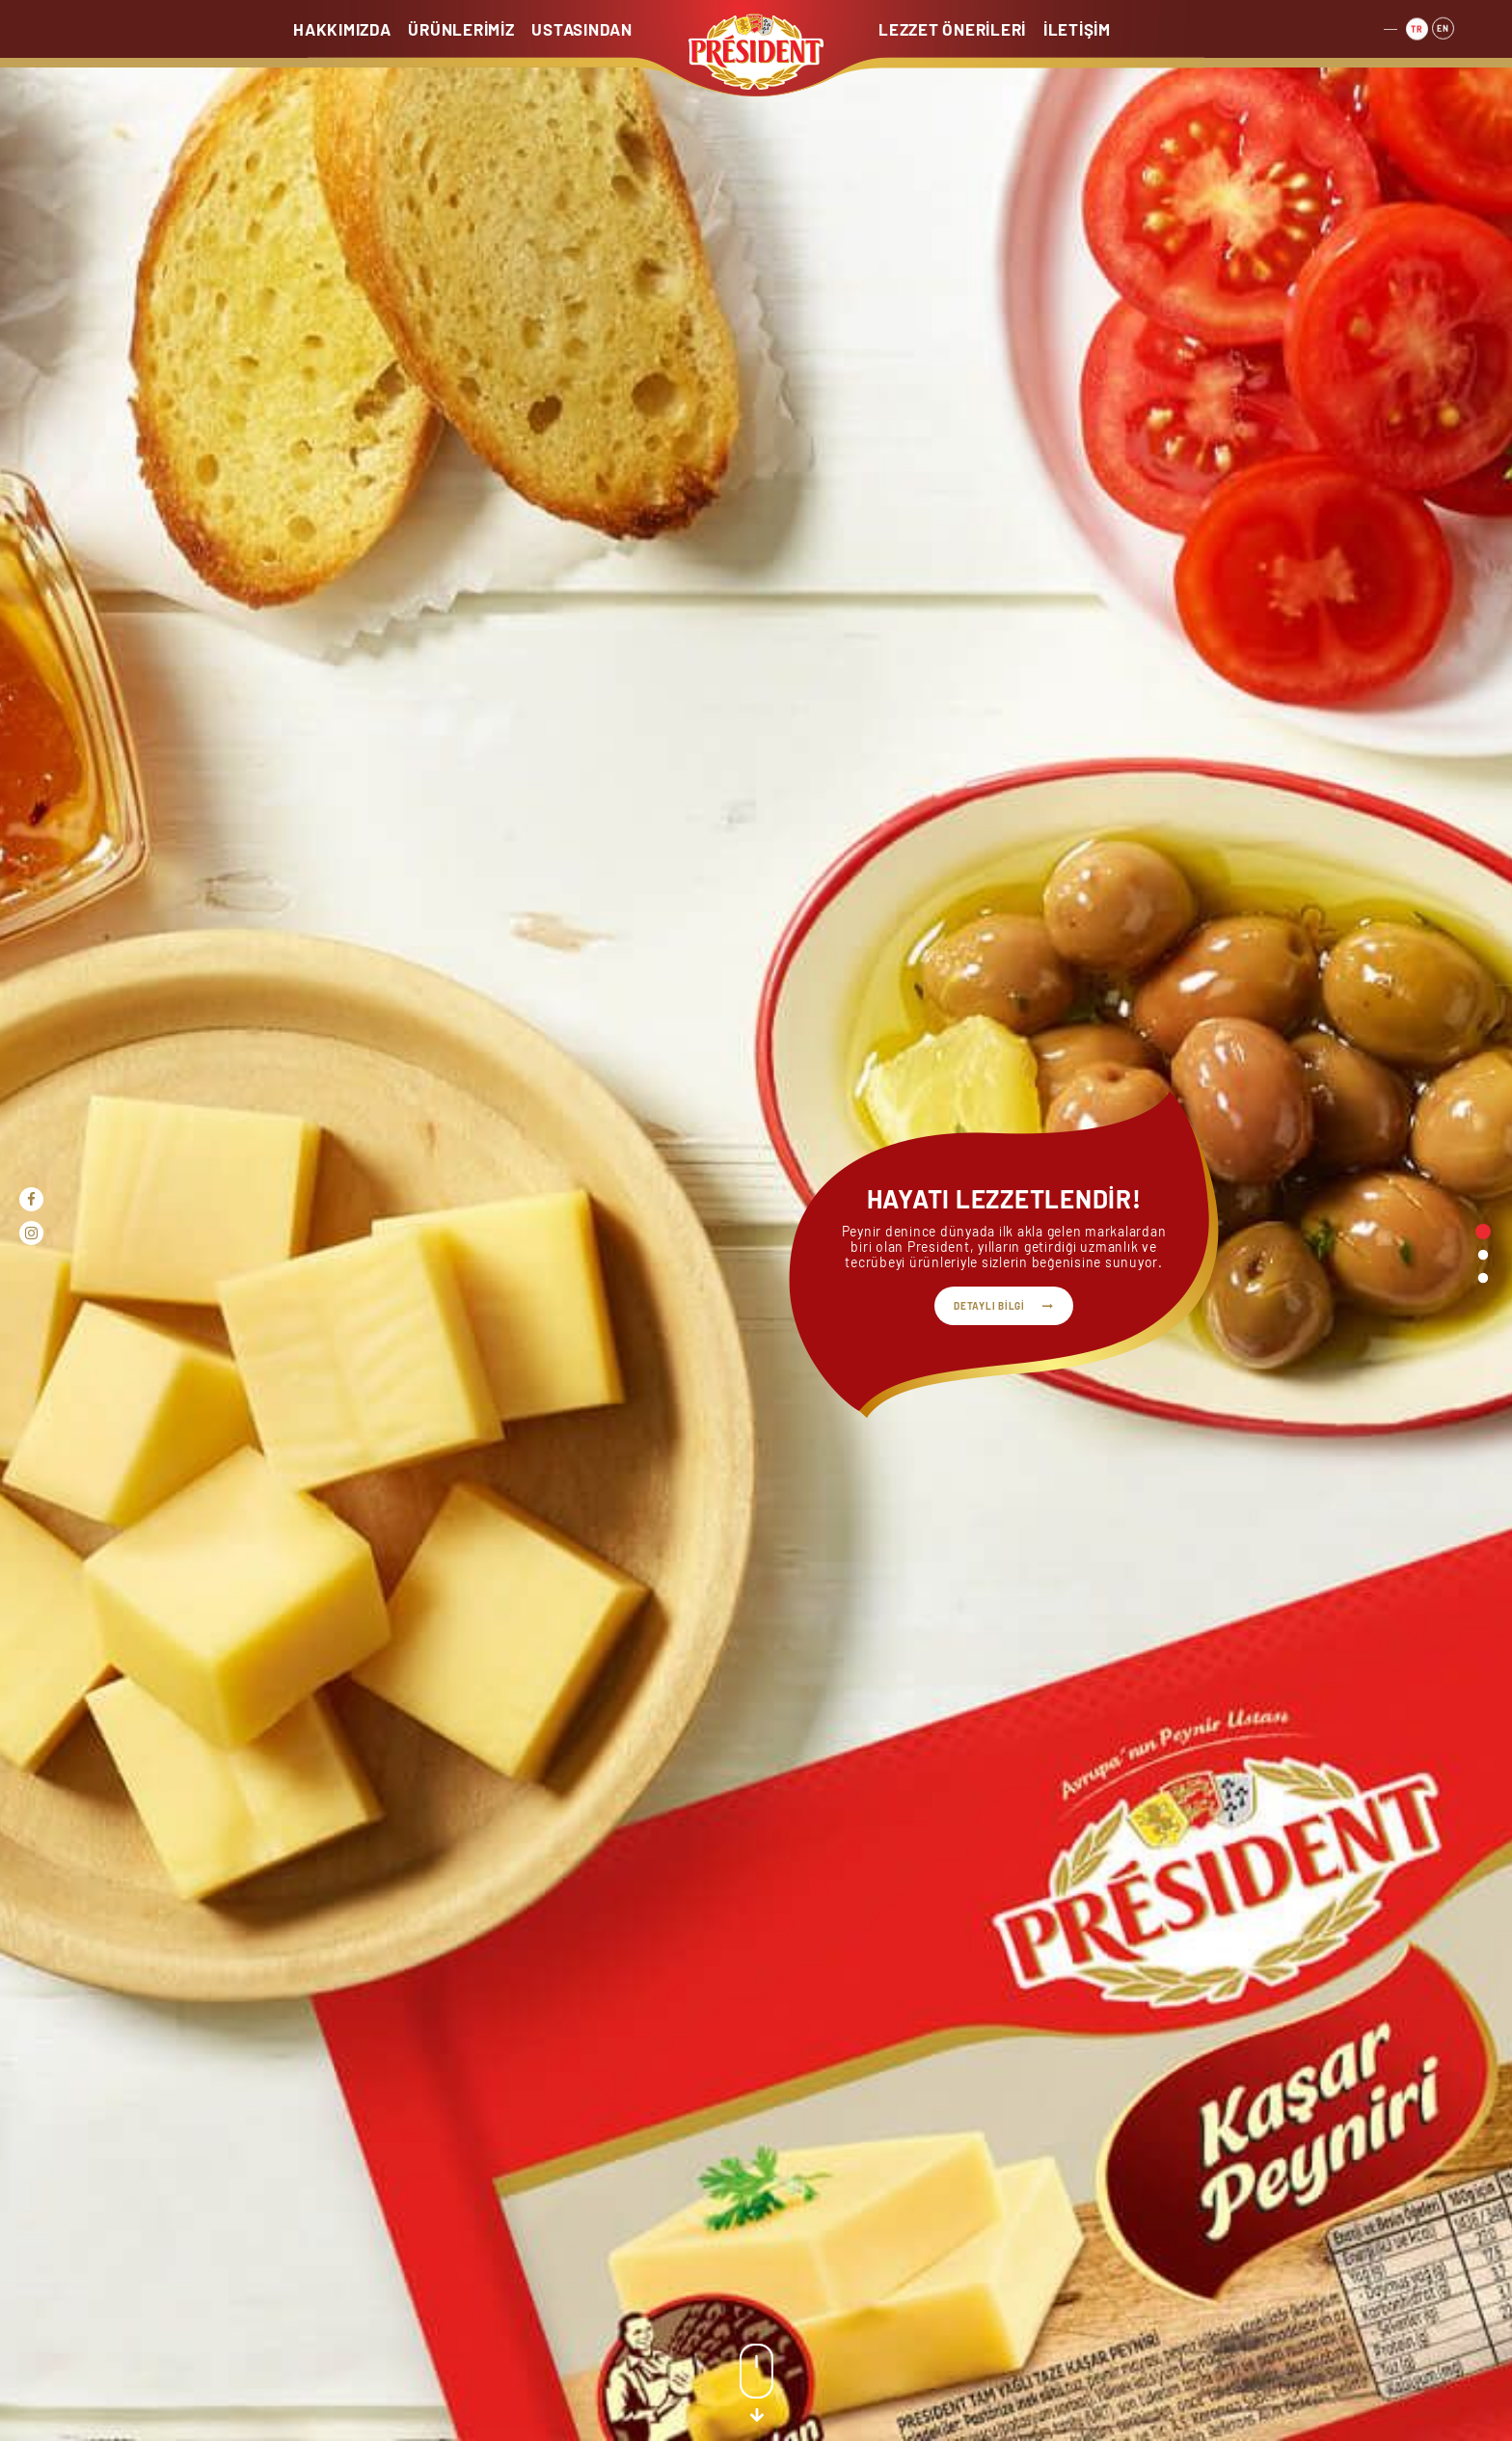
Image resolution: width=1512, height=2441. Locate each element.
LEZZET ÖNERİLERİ (952, 29)
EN (1443, 23)
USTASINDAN (582, 29)
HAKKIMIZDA (342, 29)
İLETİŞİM (1077, 29)
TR (1417, 25)
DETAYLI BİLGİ (989, 1306)
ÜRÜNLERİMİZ (461, 29)
